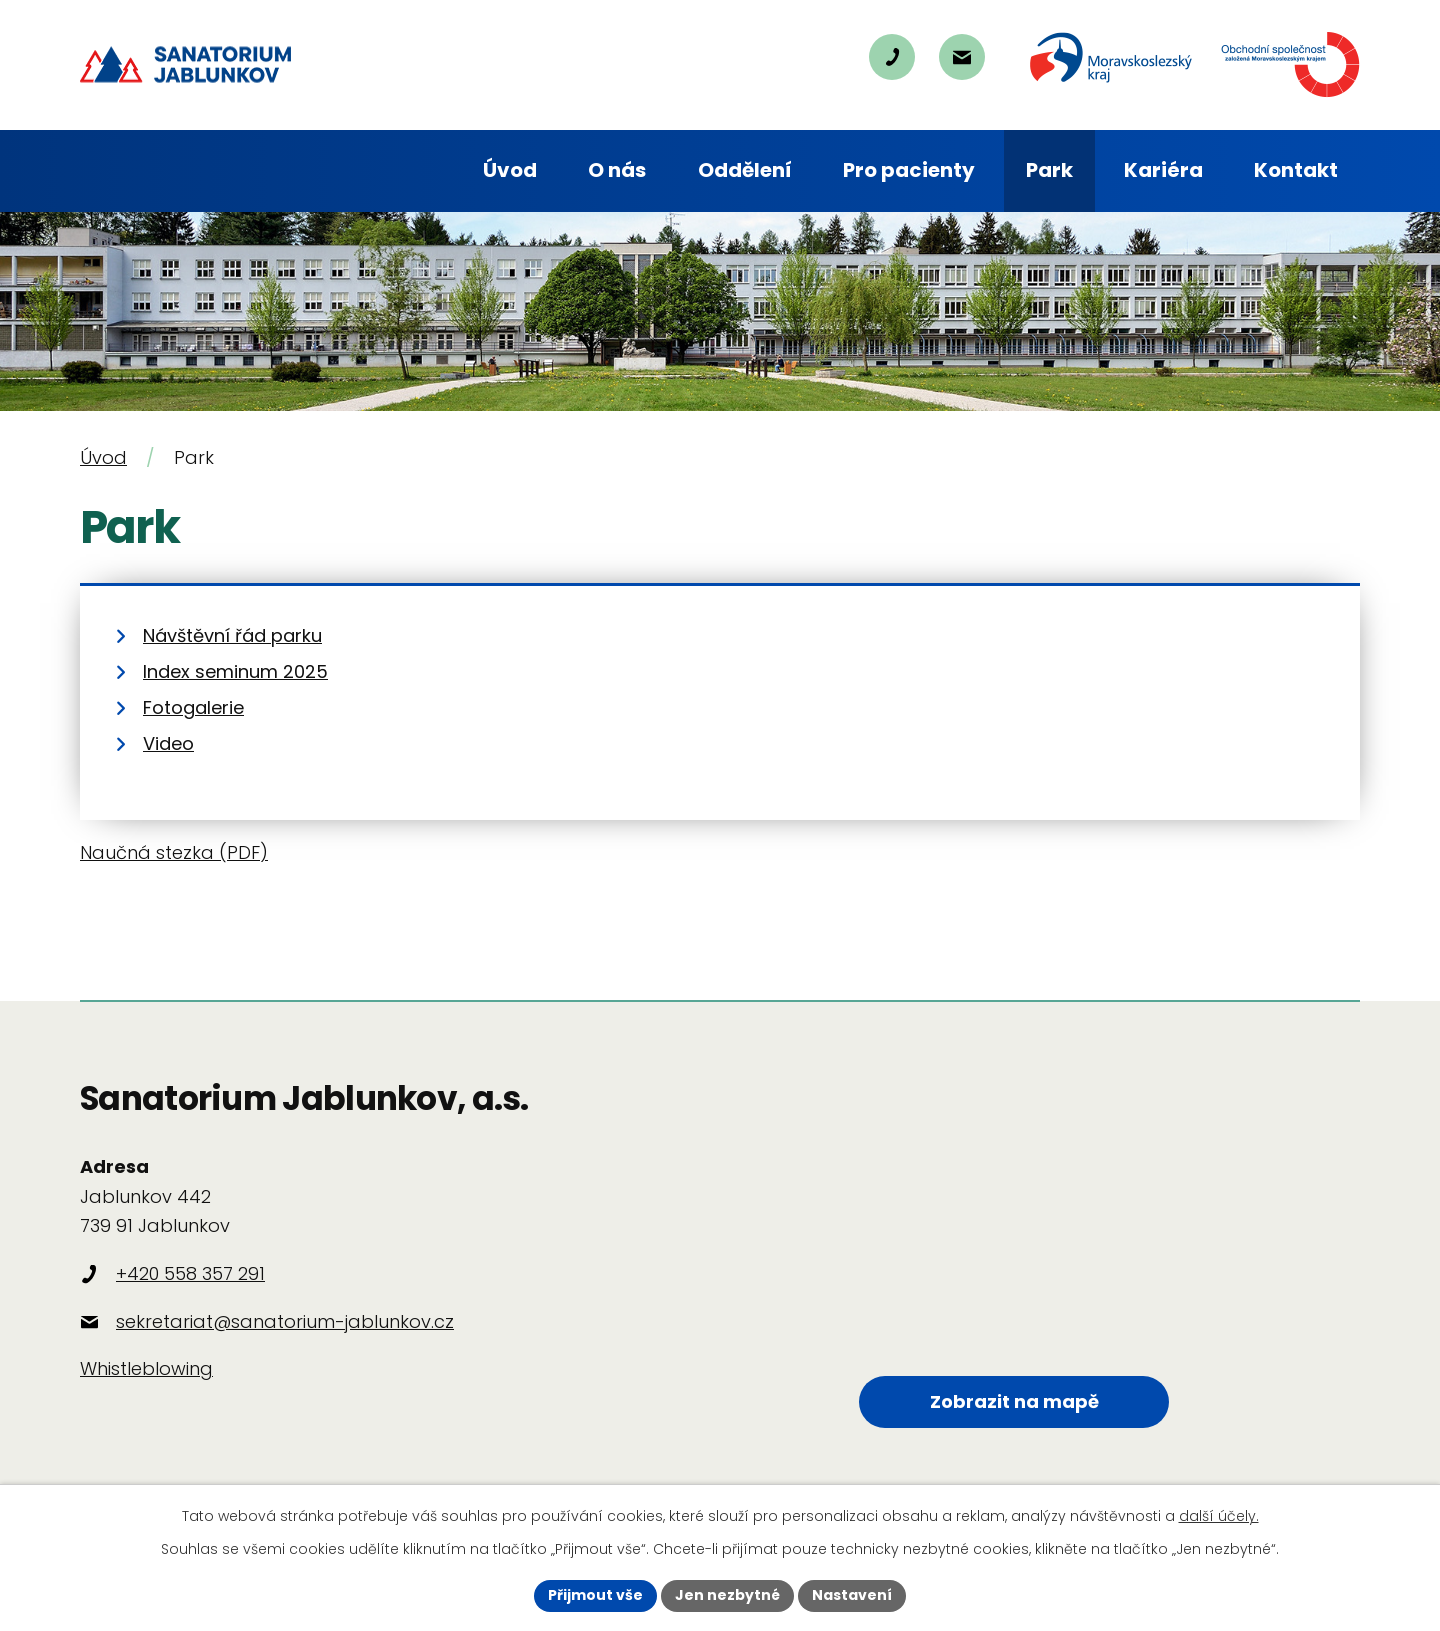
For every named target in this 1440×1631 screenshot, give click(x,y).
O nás (617, 170)
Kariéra (1163, 170)
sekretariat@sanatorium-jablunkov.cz (285, 1321)
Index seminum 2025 (235, 671)
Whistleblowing (146, 1368)
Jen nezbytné (727, 1595)
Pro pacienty (909, 170)
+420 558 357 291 (190, 1273)
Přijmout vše (595, 1595)
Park (1049, 170)
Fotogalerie (193, 707)
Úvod (510, 170)
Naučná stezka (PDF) (174, 852)
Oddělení (745, 170)
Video (168, 743)
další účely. (1219, 1516)
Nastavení (852, 1595)
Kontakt (1296, 170)
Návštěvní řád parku (232, 635)
